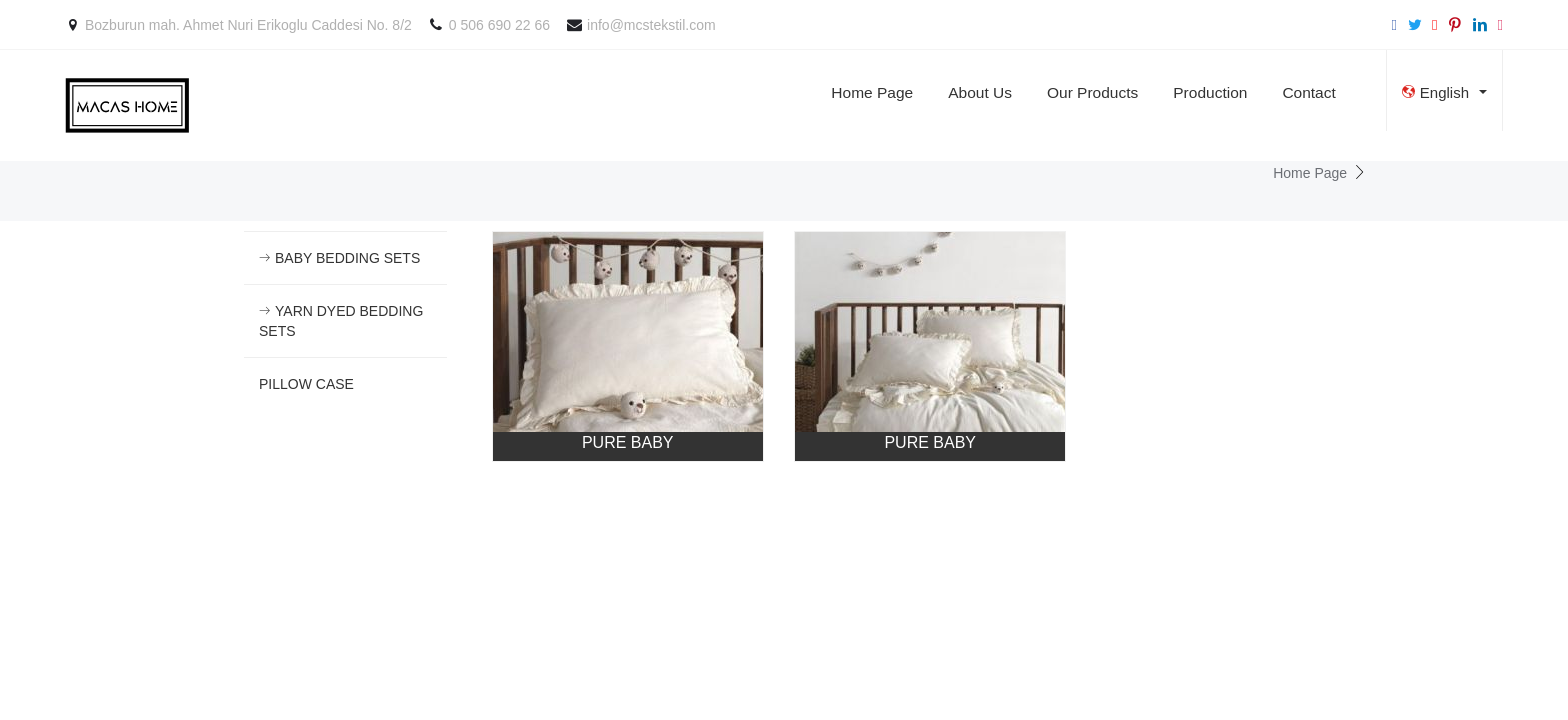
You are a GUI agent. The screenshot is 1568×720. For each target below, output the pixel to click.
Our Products (1092, 92)
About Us (980, 92)
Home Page (872, 92)
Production (1210, 92)
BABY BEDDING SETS (339, 258)
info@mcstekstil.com (651, 25)
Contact (1308, 92)
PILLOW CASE (306, 384)
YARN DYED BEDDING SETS (341, 321)
